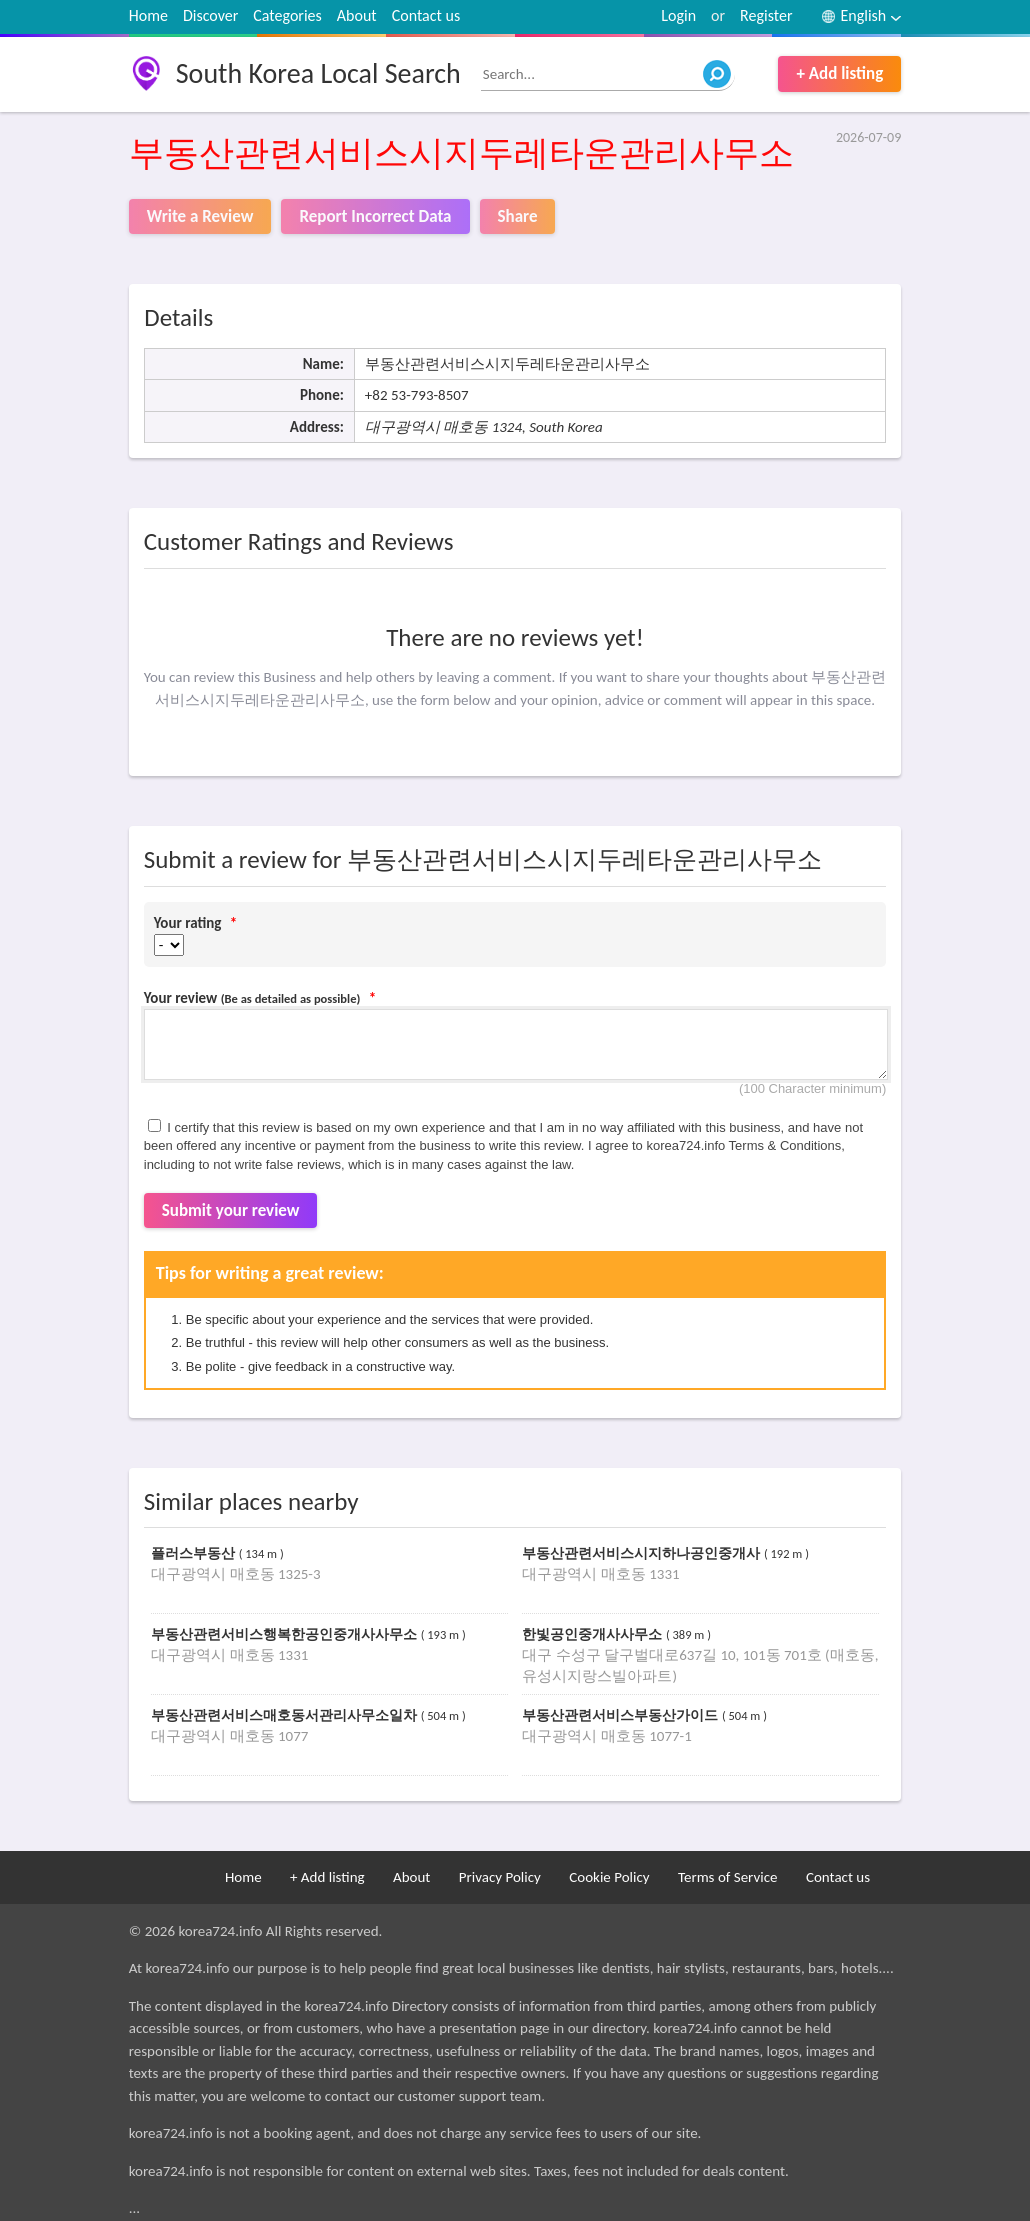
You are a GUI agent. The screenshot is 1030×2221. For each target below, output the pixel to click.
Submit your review (231, 1210)
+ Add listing (839, 73)
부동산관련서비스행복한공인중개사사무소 (286, 1634)
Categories (287, 15)
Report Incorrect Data (375, 216)
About (357, 15)
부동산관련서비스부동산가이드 (622, 1715)
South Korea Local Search (318, 73)
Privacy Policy (500, 1877)
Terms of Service (728, 1877)
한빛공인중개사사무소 (594, 1634)
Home (148, 15)
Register (766, 15)
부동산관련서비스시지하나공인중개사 (643, 1553)
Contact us (426, 15)
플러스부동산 (195, 1553)
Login (678, 15)
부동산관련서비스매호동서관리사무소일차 (286, 1715)
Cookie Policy (609, 1877)
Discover (210, 15)
